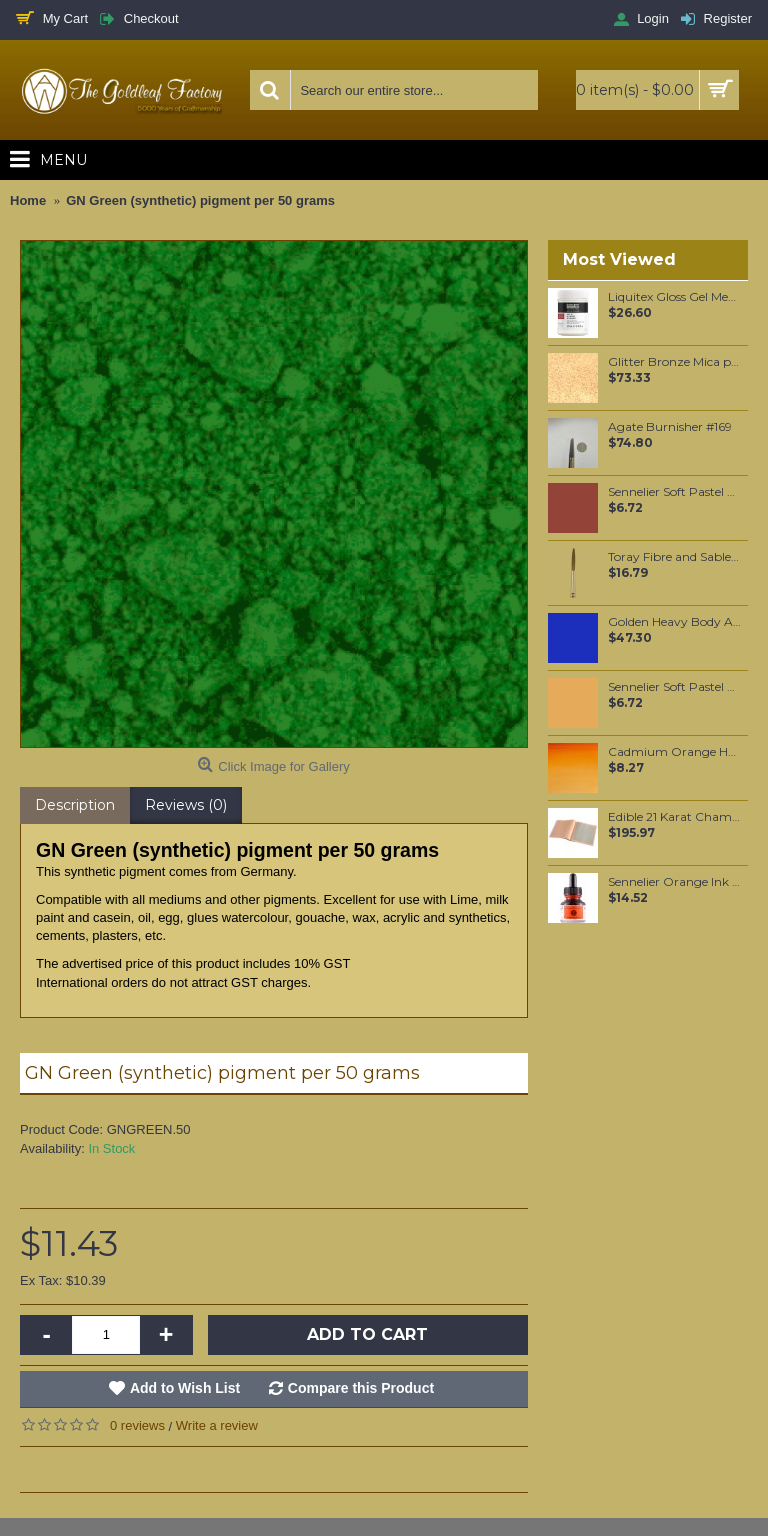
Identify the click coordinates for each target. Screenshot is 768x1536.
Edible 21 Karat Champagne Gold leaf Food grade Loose (674, 817)
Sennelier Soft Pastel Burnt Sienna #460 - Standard (674, 492)
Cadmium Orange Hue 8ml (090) (674, 752)
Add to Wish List (185, 1388)
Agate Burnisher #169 (670, 427)
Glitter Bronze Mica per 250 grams (674, 362)
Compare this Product (361, 1388)
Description (75, 805)
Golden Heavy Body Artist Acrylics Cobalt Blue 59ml (674, 622)
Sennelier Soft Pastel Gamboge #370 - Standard (674, 687)
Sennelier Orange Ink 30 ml (674, 882)
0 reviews (137, 1425)
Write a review (217, 1425)
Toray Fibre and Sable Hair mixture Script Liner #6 (674, 557)
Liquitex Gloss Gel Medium (674, 297)
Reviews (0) (186, 805)
